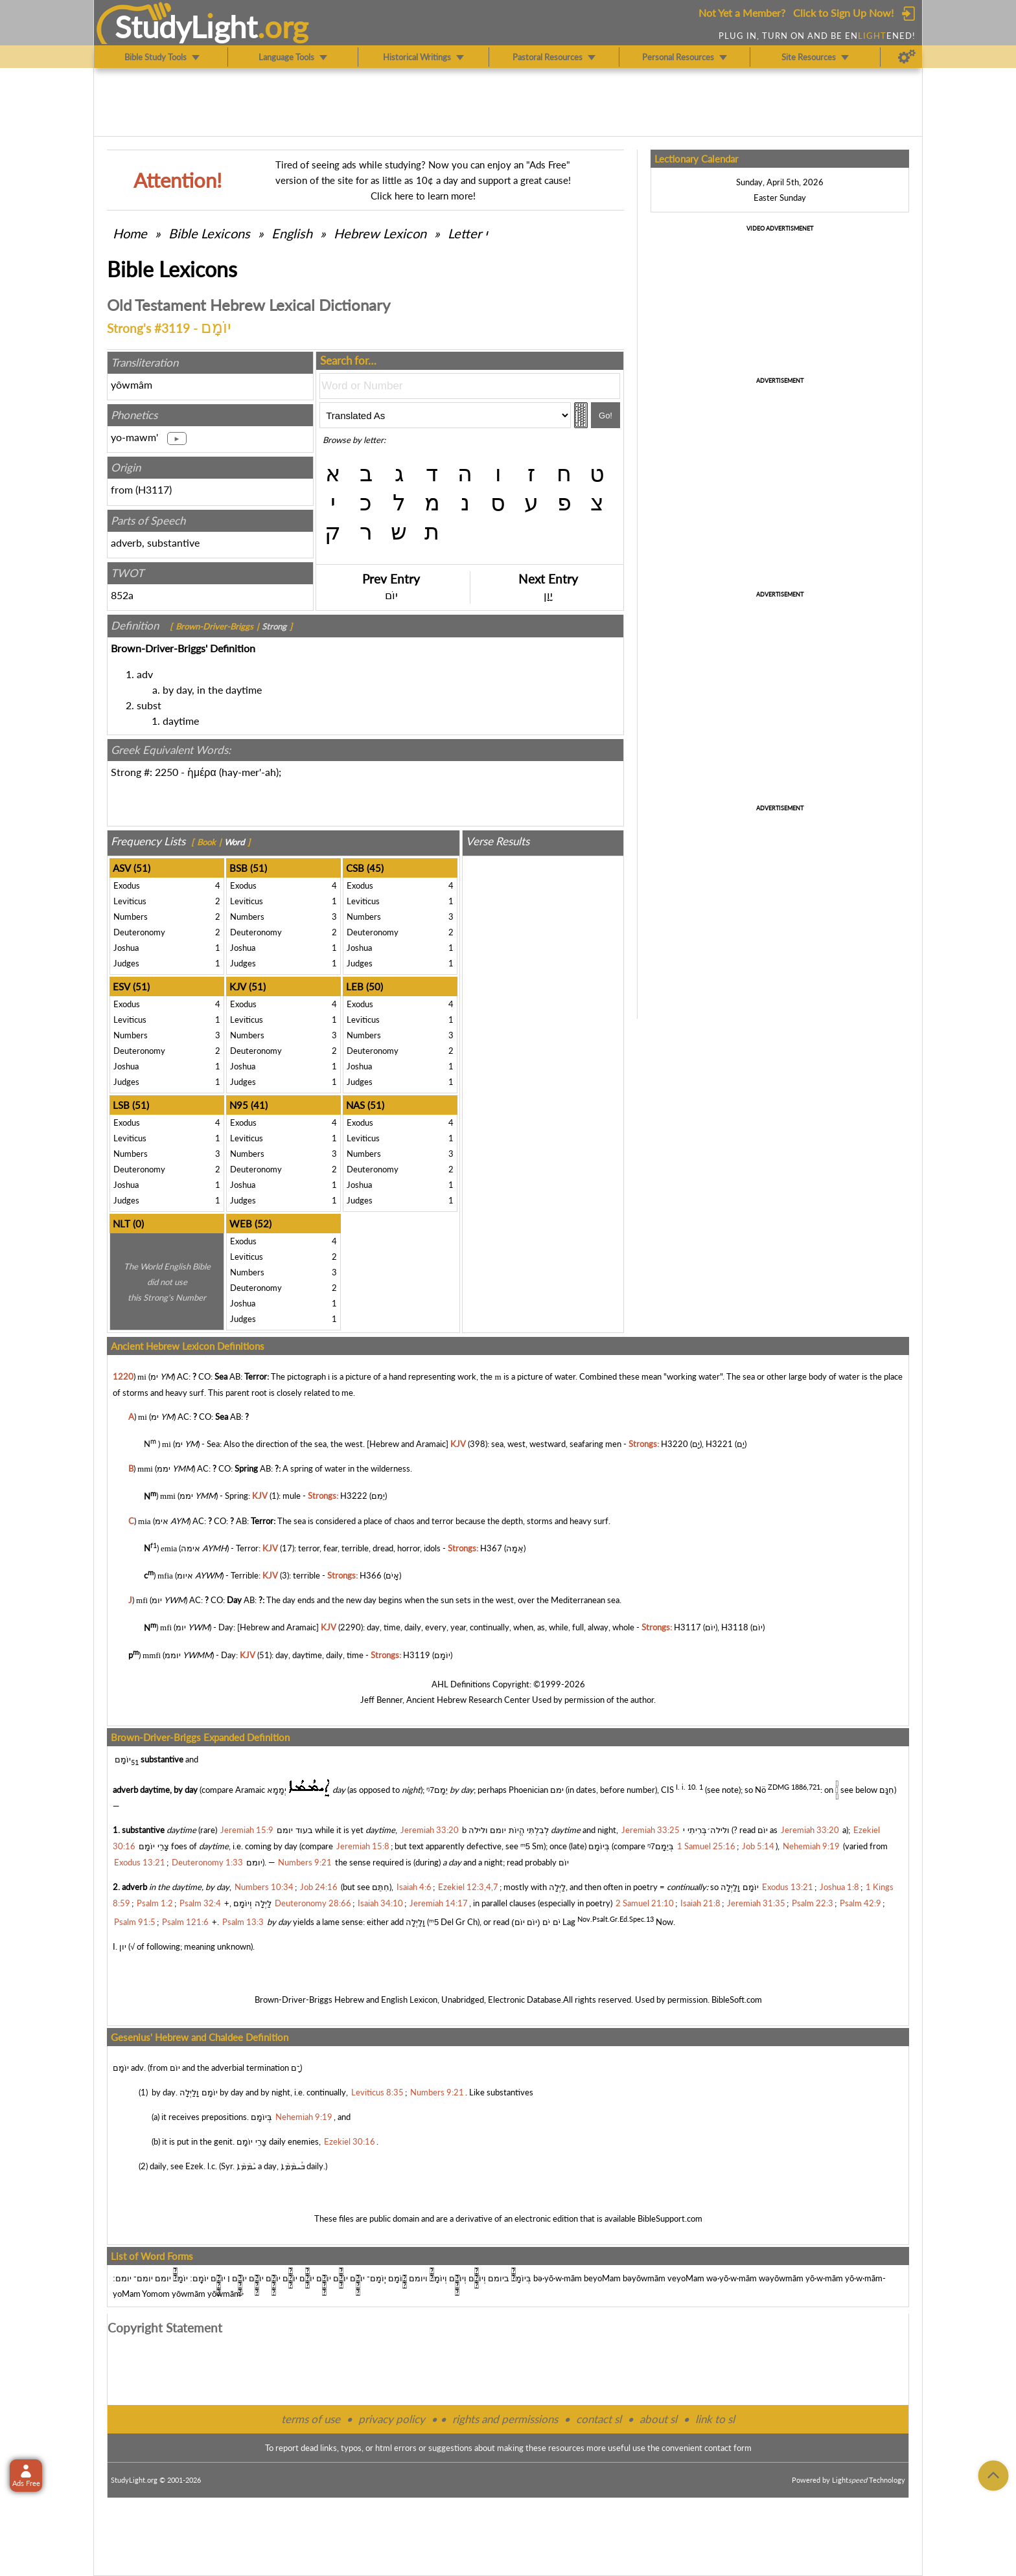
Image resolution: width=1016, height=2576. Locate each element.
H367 (491, 1548)
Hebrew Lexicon (380, 233)
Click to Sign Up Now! (843, 12)
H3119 (416, 1655)
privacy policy (391, 2419)
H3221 (719, 1444)
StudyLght (186, 26)
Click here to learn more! (423, 195)
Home (130, 233)
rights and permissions (505, 2419)
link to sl (715, 2419)
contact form (728, 2448)
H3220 (674, 1444)
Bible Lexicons (209, 233)
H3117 (153, 489)
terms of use (310, 2419)
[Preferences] (907, 57)
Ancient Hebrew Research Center (468, 1699)
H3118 (734, 1628)
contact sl (598, 2419)
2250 (166, 772)
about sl (658, 2419)
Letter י (467, 233)
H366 (371, 1575)
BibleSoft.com (736, 1999)
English (291, 233)
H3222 (353, 1496)
